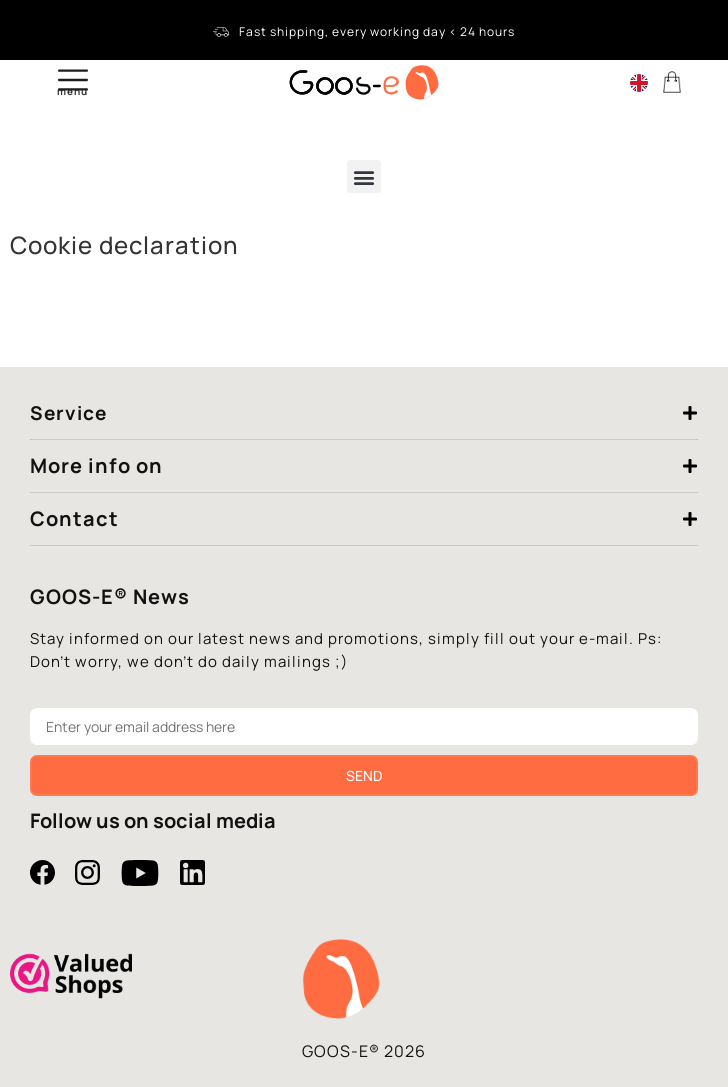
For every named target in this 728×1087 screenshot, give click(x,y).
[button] (364, 176)
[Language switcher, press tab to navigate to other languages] (639, 82)
